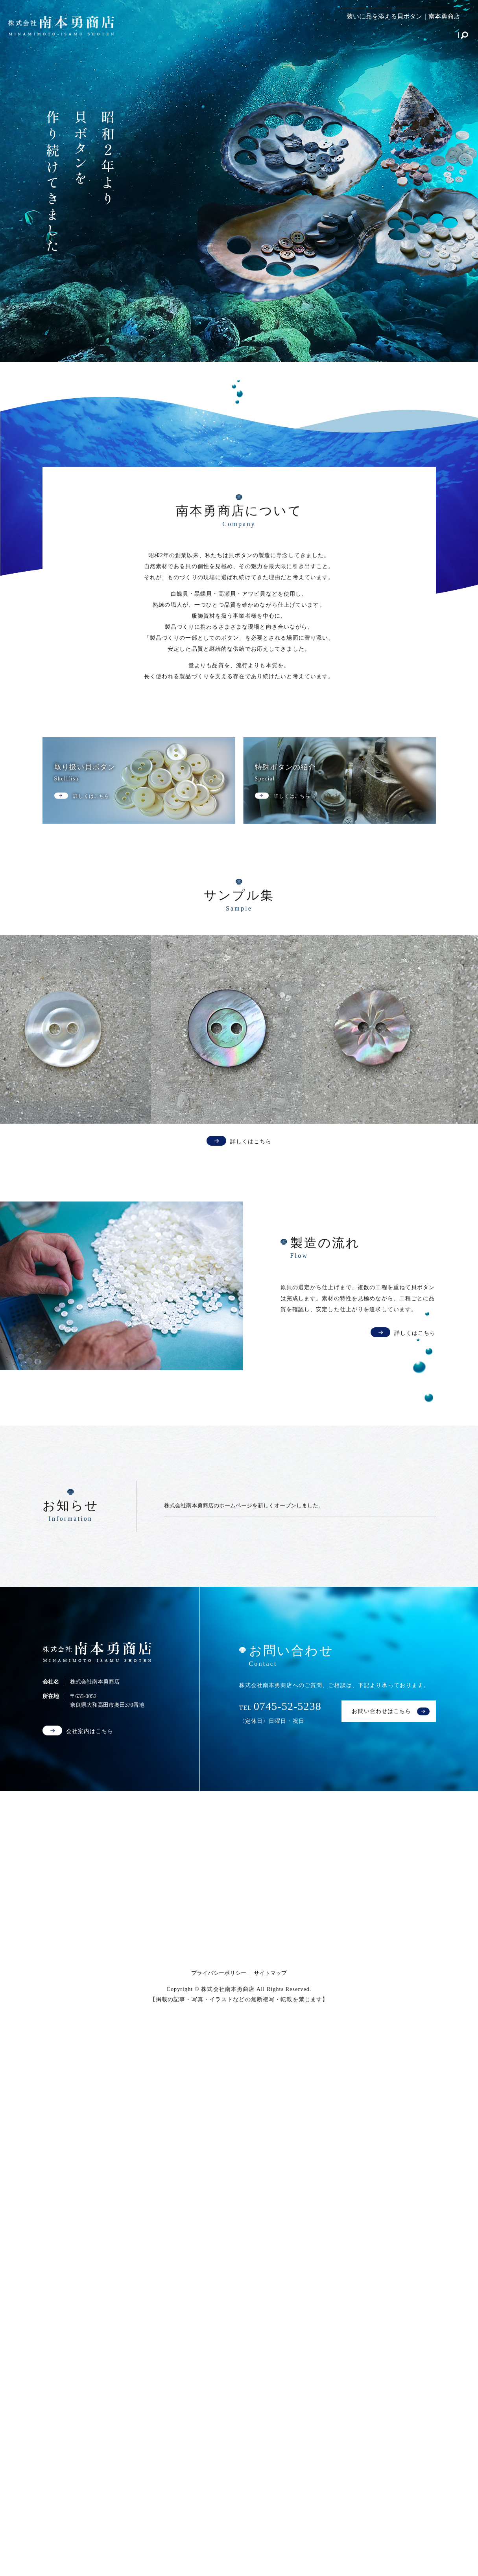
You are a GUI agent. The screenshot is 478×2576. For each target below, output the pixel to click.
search (464, 38)
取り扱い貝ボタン (207, 37)
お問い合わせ (435, 37)
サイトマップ (270, 1973)
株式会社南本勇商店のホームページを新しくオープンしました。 (244, 1506)
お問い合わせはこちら (381, 1711)
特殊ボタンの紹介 (268, 37)
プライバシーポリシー (218, 1973)
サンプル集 (318, 37)
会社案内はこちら (90, 1731)
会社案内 (395, 37)
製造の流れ (358, 37)
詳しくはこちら (251, 1141)
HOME (164, 37)
